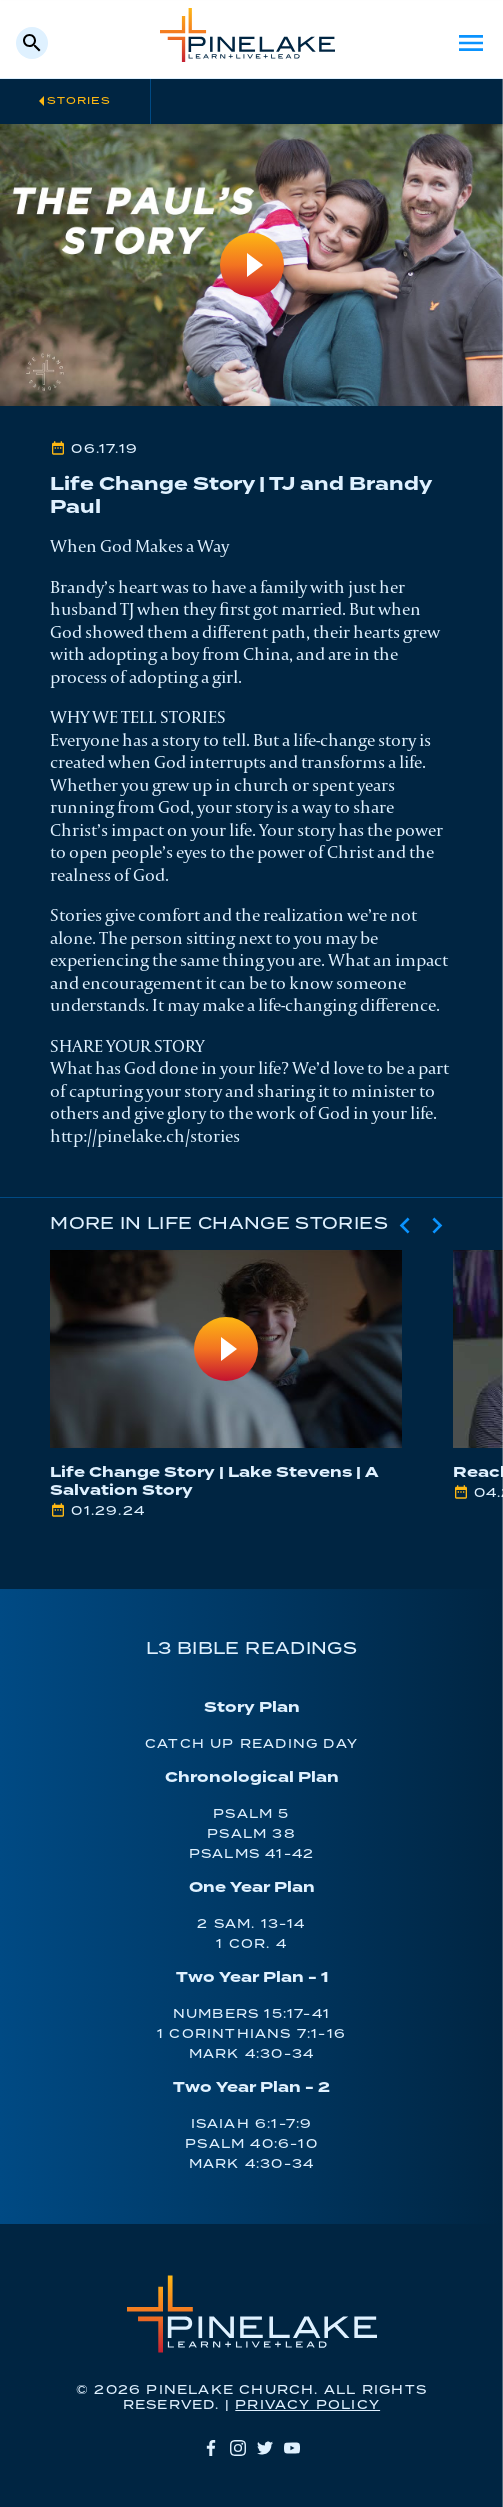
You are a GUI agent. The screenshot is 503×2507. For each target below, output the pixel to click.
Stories (79, 101)
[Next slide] (437, 1225)
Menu (471, 43)
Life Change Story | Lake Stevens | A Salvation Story (214, 1481)
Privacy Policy (307, 2405)
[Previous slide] (405, 1225)
